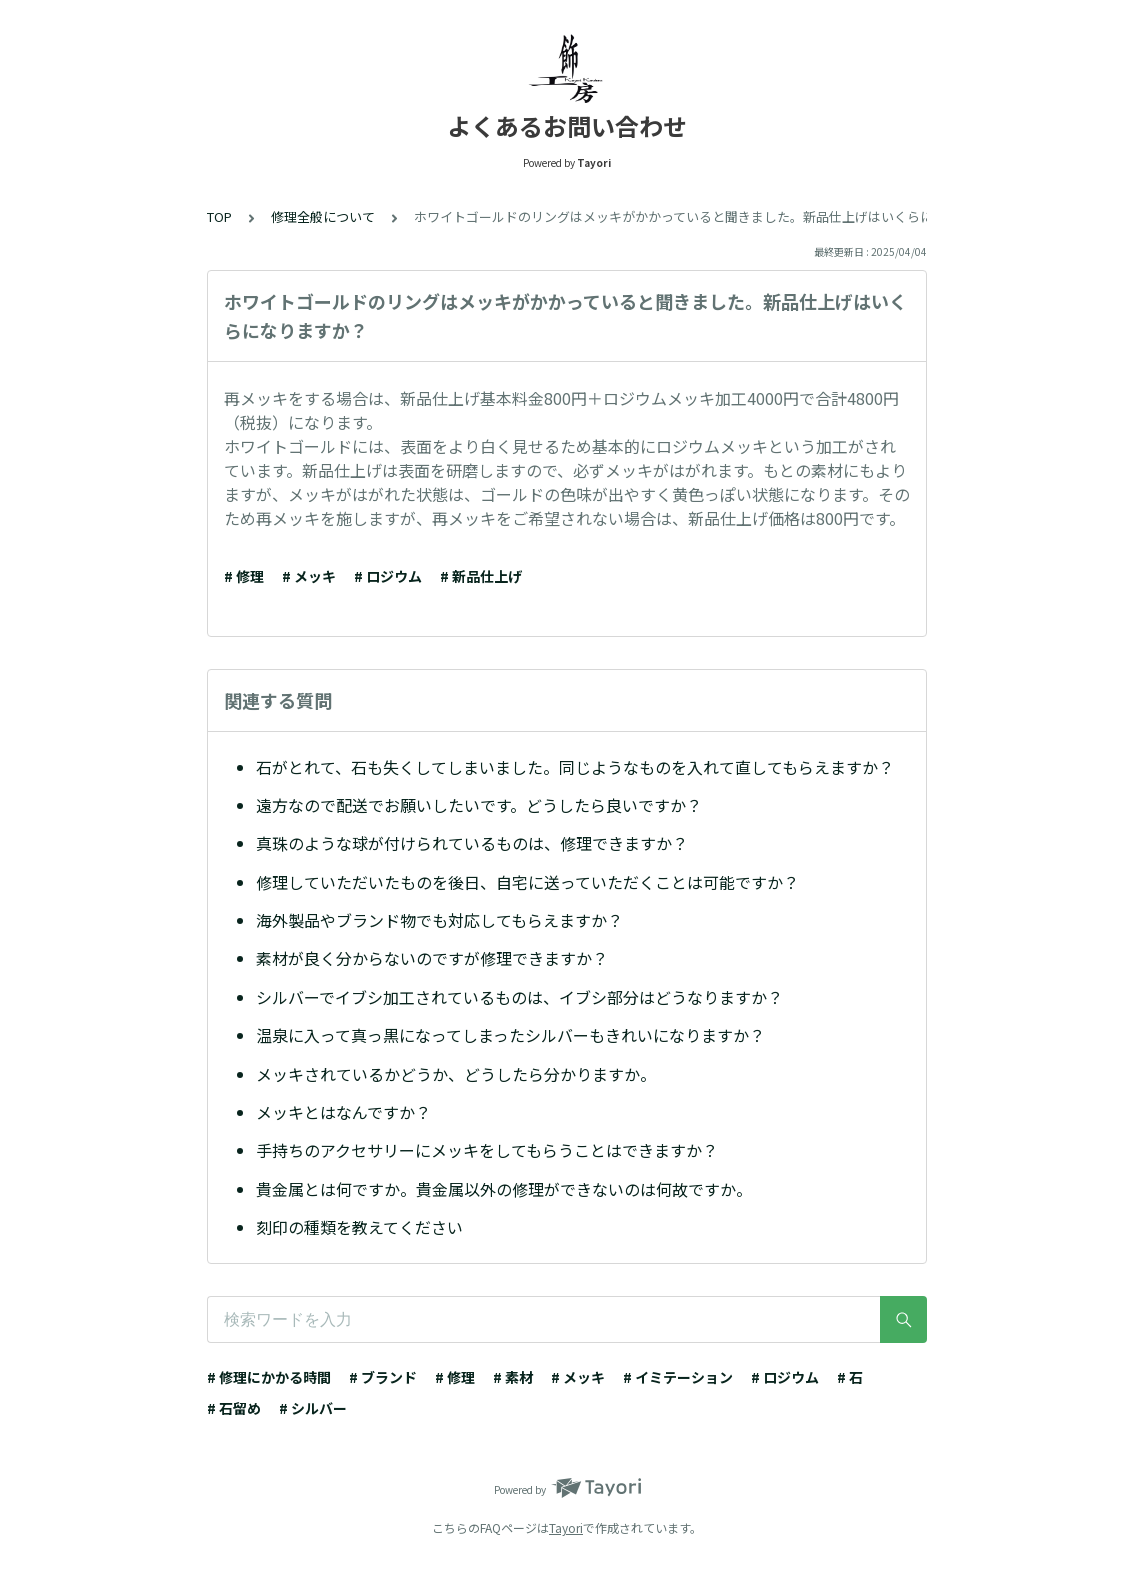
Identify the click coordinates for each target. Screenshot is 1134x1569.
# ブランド (383, 1377)
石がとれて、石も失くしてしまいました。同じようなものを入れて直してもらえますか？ (575, 767)
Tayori (566, 1527)
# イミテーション (678, 1377)
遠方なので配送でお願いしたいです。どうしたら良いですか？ (479, 805)
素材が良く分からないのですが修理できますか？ (432, 958)
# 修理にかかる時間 (269, 1377)
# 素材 (513, 1377)
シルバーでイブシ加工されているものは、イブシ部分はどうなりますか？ (519, 997)
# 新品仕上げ (481, 576)
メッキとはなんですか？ (343, 1112)
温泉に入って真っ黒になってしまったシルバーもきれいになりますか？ (510, 1035)
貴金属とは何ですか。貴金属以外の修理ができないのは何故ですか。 (504, 1189)
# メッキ (309, 576)
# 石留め (234, 1408)
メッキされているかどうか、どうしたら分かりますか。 (456, 1074)
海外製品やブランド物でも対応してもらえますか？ (439, 920)
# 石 (850, 1377)
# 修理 (244, 576)
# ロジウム (388, 576)
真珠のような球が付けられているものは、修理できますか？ (472, 843)
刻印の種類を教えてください (359, 1227)
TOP (219, 216)
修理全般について (323, 216)
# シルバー (313, 1408)
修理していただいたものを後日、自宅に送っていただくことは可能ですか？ (527, 882)
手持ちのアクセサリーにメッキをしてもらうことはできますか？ (487, 1150)
